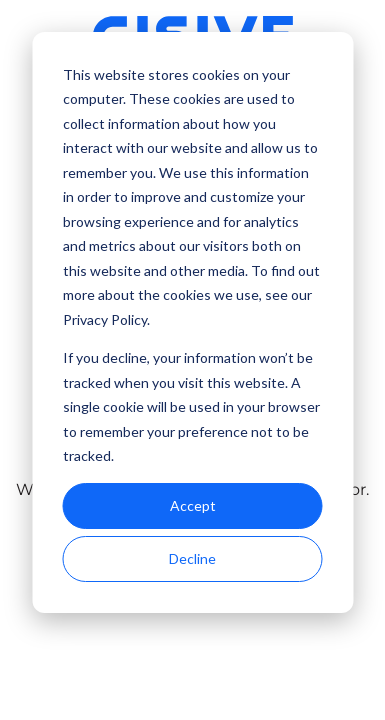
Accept (193, 505)
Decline (192, 558)
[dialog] (192, 322)
